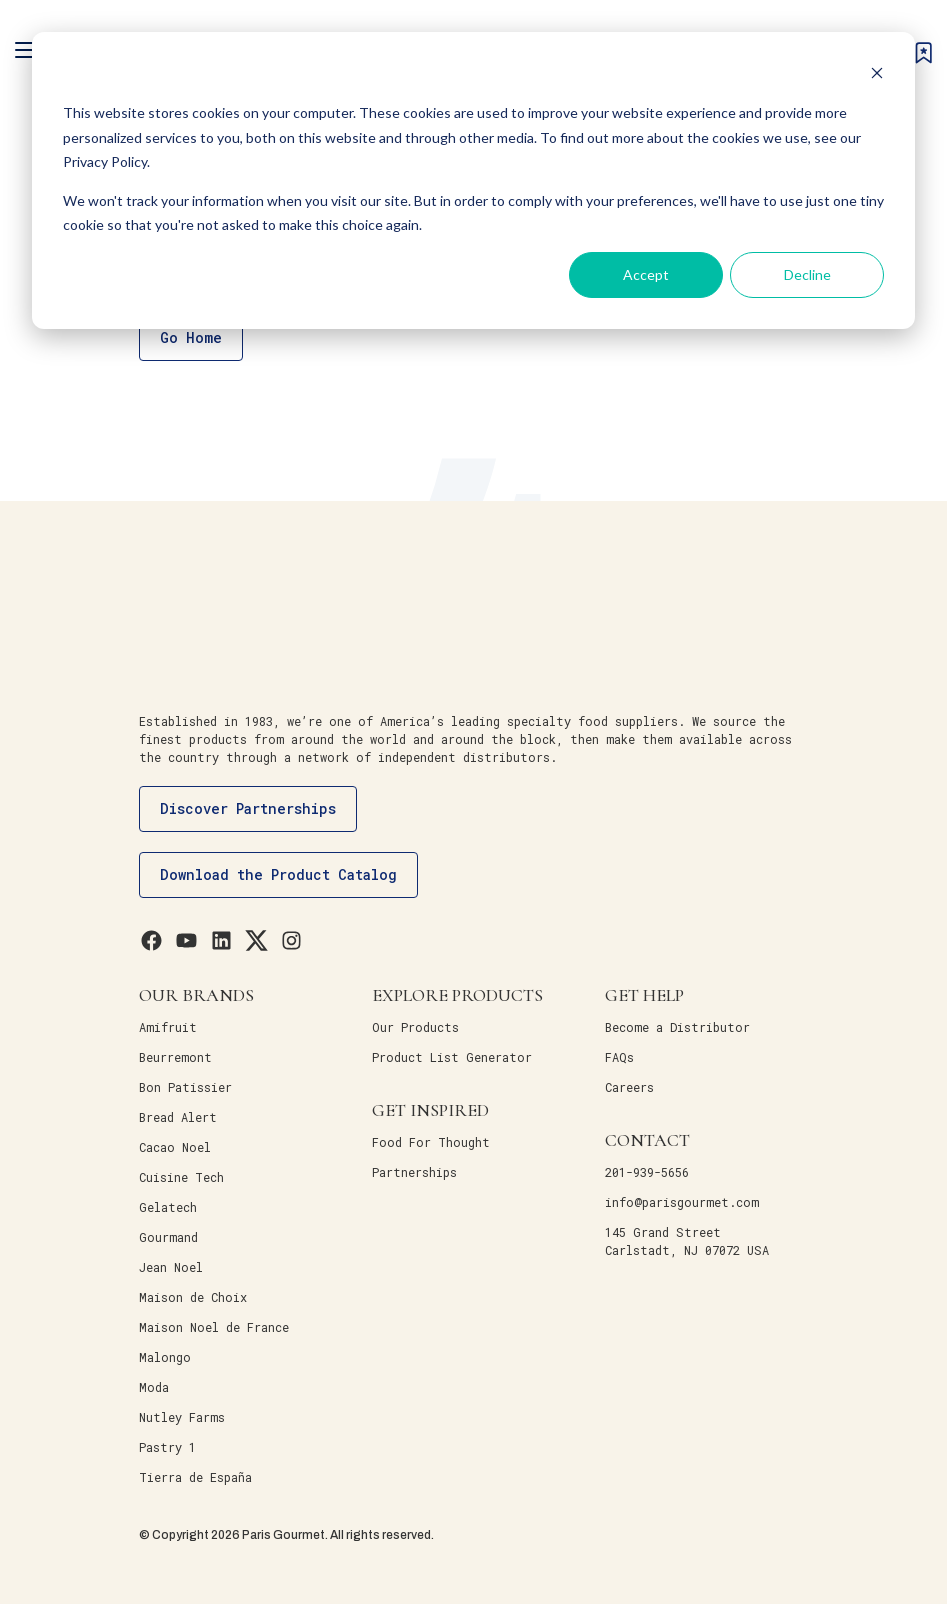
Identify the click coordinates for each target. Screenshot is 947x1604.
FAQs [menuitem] (619, 1057)
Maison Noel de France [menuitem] (214, 1327)
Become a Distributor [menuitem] (677, 1027)
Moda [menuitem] (154, 1387)
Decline (807, 274)
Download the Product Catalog (278, 874)
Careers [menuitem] (629, 1087)
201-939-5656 (647, 1172)
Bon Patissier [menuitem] (185, 1087)
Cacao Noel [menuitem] (175, 1147)
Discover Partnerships (248, 808)
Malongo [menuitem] (165, 1357)
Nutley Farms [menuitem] (182, 1417)
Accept (646, 274)
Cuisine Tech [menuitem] (181, 1177)
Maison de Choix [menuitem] (193, 1297)
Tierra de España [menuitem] (195, 1477)
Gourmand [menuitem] (168, 1237)
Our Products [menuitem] (415, 1027)
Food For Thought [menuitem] (431, 1142)
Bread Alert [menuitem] (178, 1117)
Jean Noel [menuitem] (171, 1267)
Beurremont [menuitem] (175, 1057)
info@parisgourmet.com (682, 1202)
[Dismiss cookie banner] (877, 75)
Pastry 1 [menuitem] (167, 1447)
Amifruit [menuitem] (168, 1027)
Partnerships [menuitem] (414, 1172)
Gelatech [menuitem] (168, 1207)
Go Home (191, 337)
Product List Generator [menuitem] (452, 1057)
